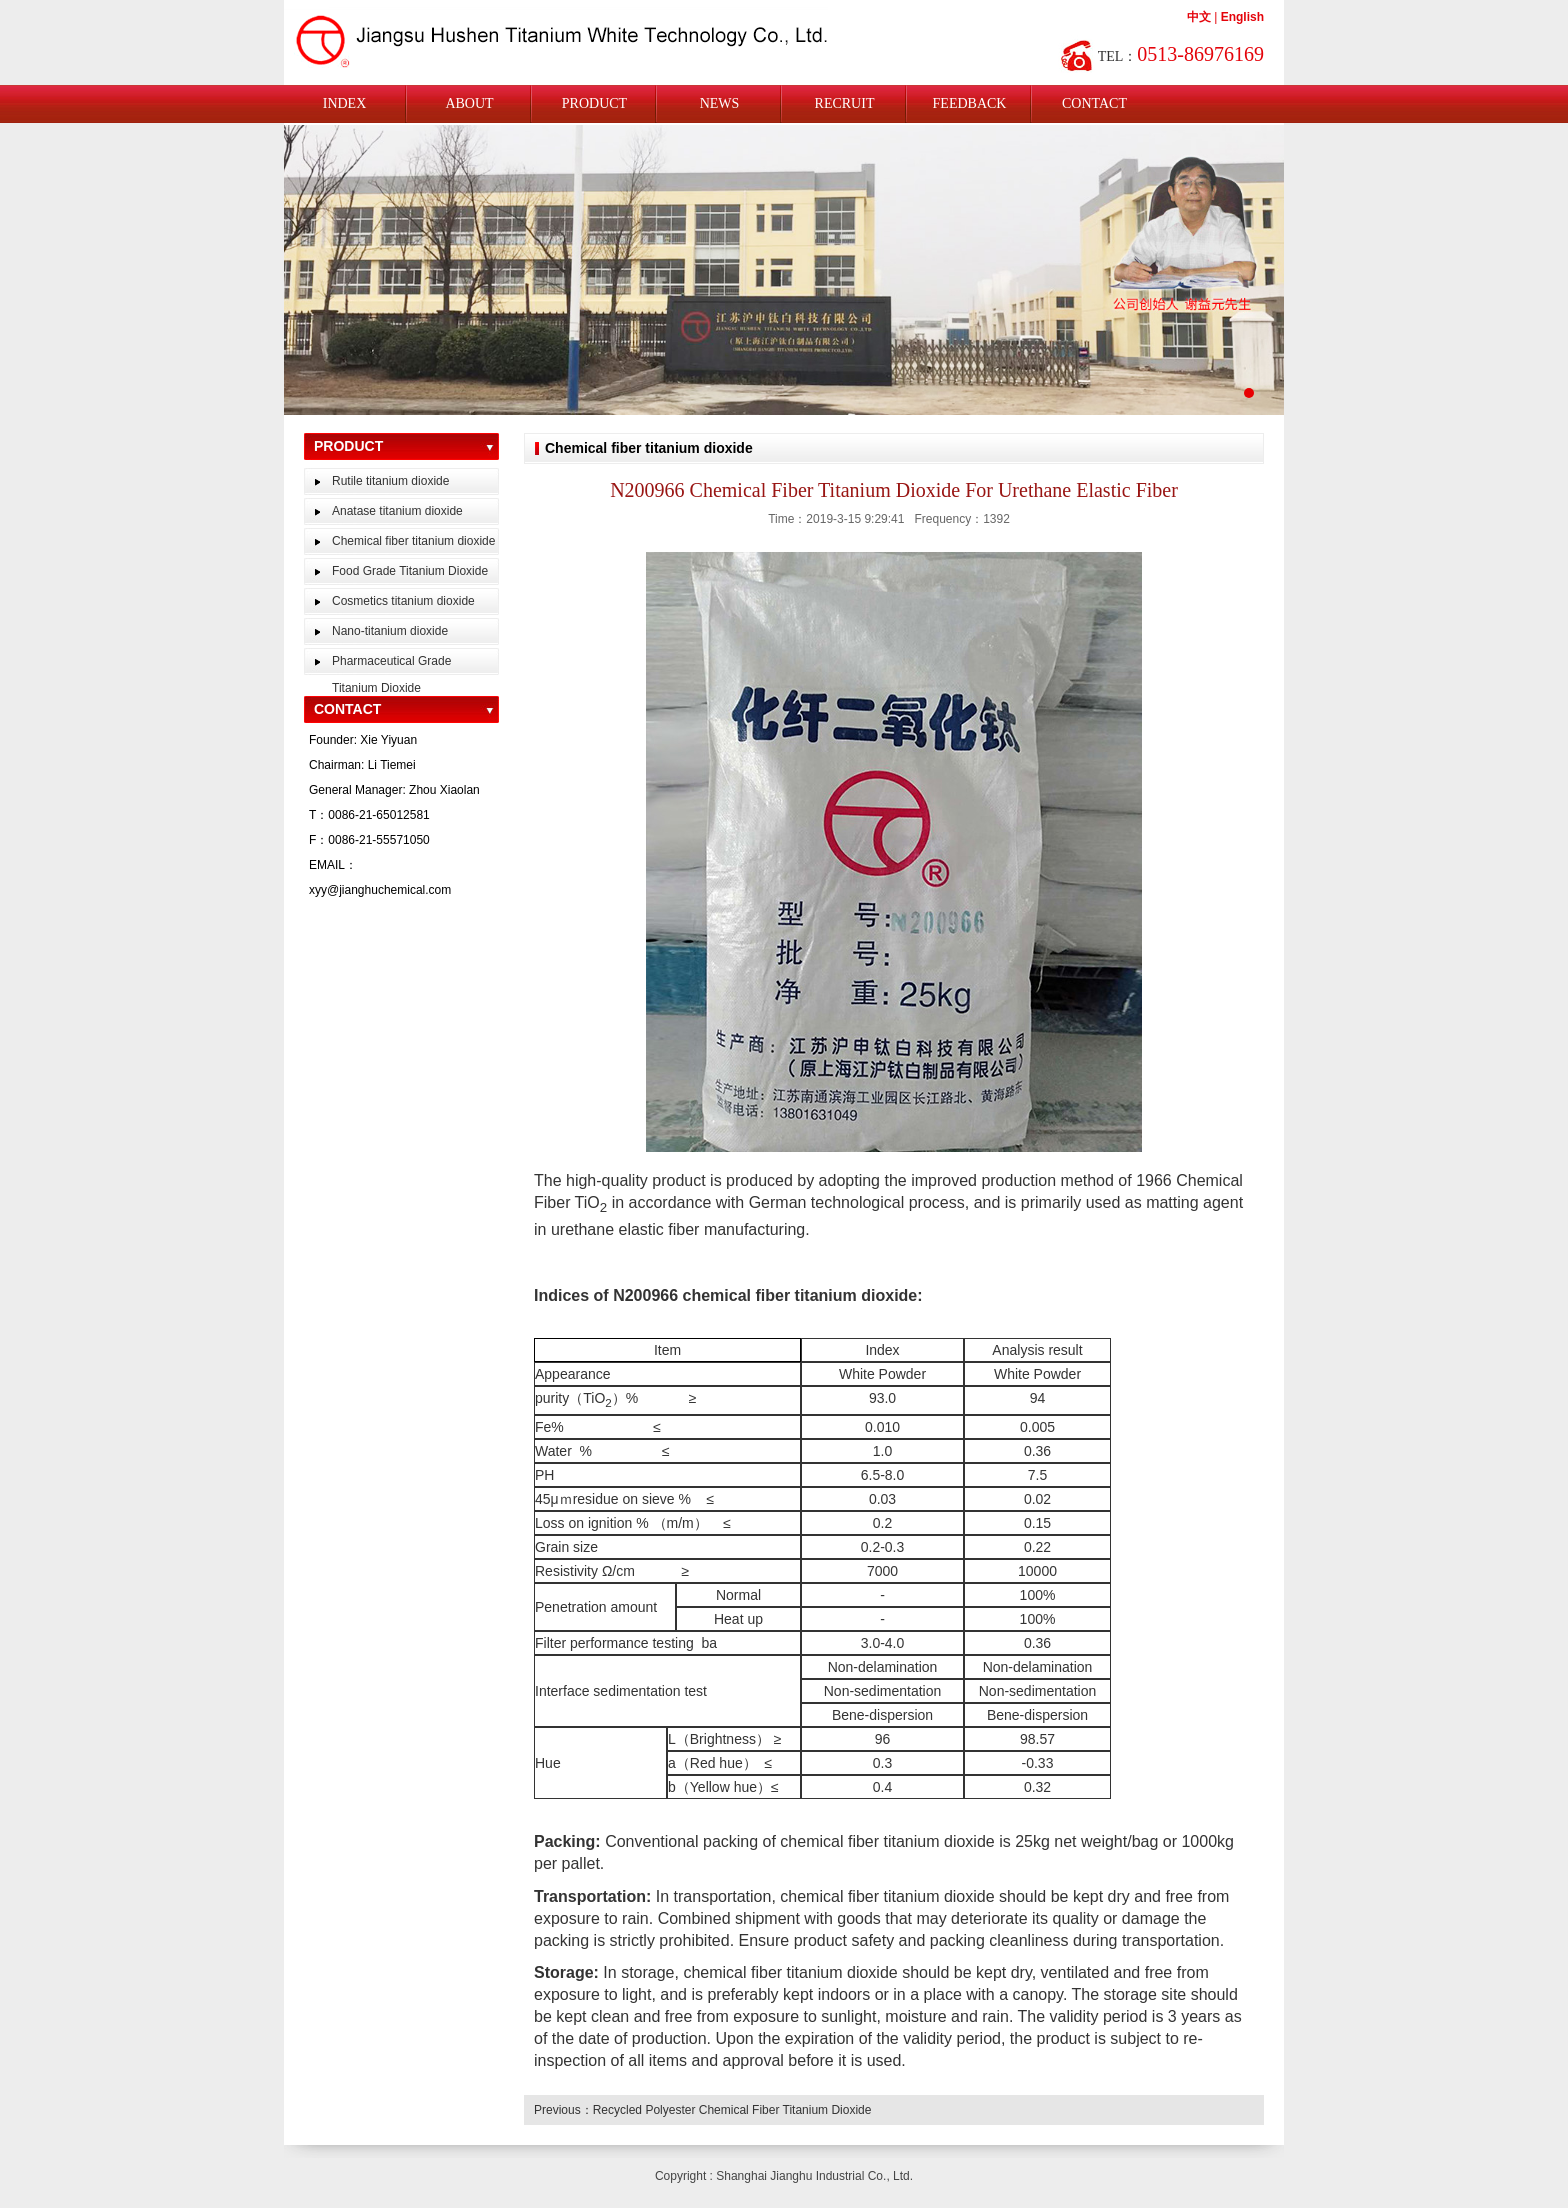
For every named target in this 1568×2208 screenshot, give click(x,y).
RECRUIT (845, 103)
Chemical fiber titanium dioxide (413, 541)
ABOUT (469, 103)
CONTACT (1094, 103)
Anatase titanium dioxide (397, 511)
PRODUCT (594, 103)
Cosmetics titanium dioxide (403, 601)
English (1242, 17)
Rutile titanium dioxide (390, 481)
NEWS (720, 103)
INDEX (345, 103)
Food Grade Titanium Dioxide (410, 571)
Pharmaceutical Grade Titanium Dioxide (391, 674)
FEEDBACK (970, 103)
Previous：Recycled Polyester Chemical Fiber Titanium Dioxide (702, 2110)
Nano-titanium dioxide (390, 631)
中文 (1199, 17)
